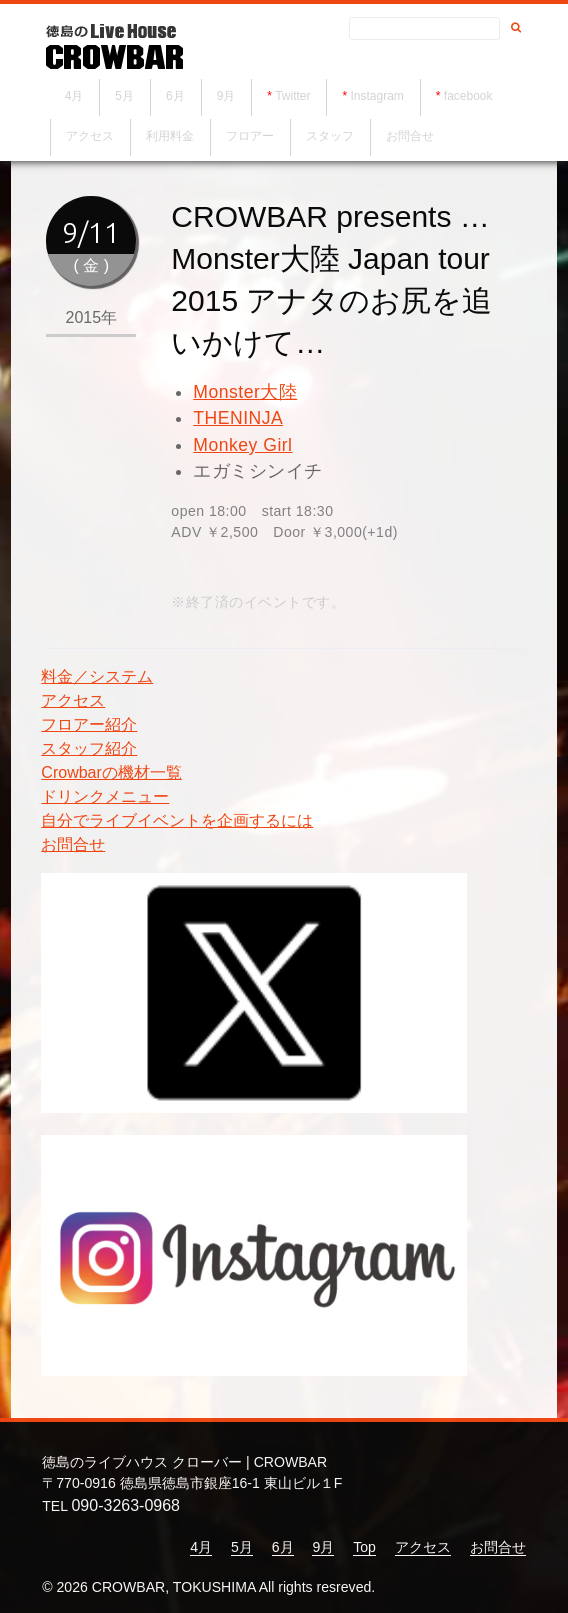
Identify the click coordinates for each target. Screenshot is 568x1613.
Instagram (388, 101)
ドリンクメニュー (105, 796)
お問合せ (421, 141)
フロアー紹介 (89, 724)
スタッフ (341, 141)
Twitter (304, 101)
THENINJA (238, 418)
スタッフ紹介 (89, 748)
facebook (480, 101)
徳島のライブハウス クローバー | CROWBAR (184, 1462)
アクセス (101, 141)
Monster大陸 (245, 392)
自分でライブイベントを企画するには (177, 820)
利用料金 (181, 141)
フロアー (261, 141)
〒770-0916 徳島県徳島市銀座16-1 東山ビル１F (192, 1483)
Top (364, 1547)
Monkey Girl (242, 445)
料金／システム (97, 676)
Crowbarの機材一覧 (111, 772)
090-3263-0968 (125, 1505)
